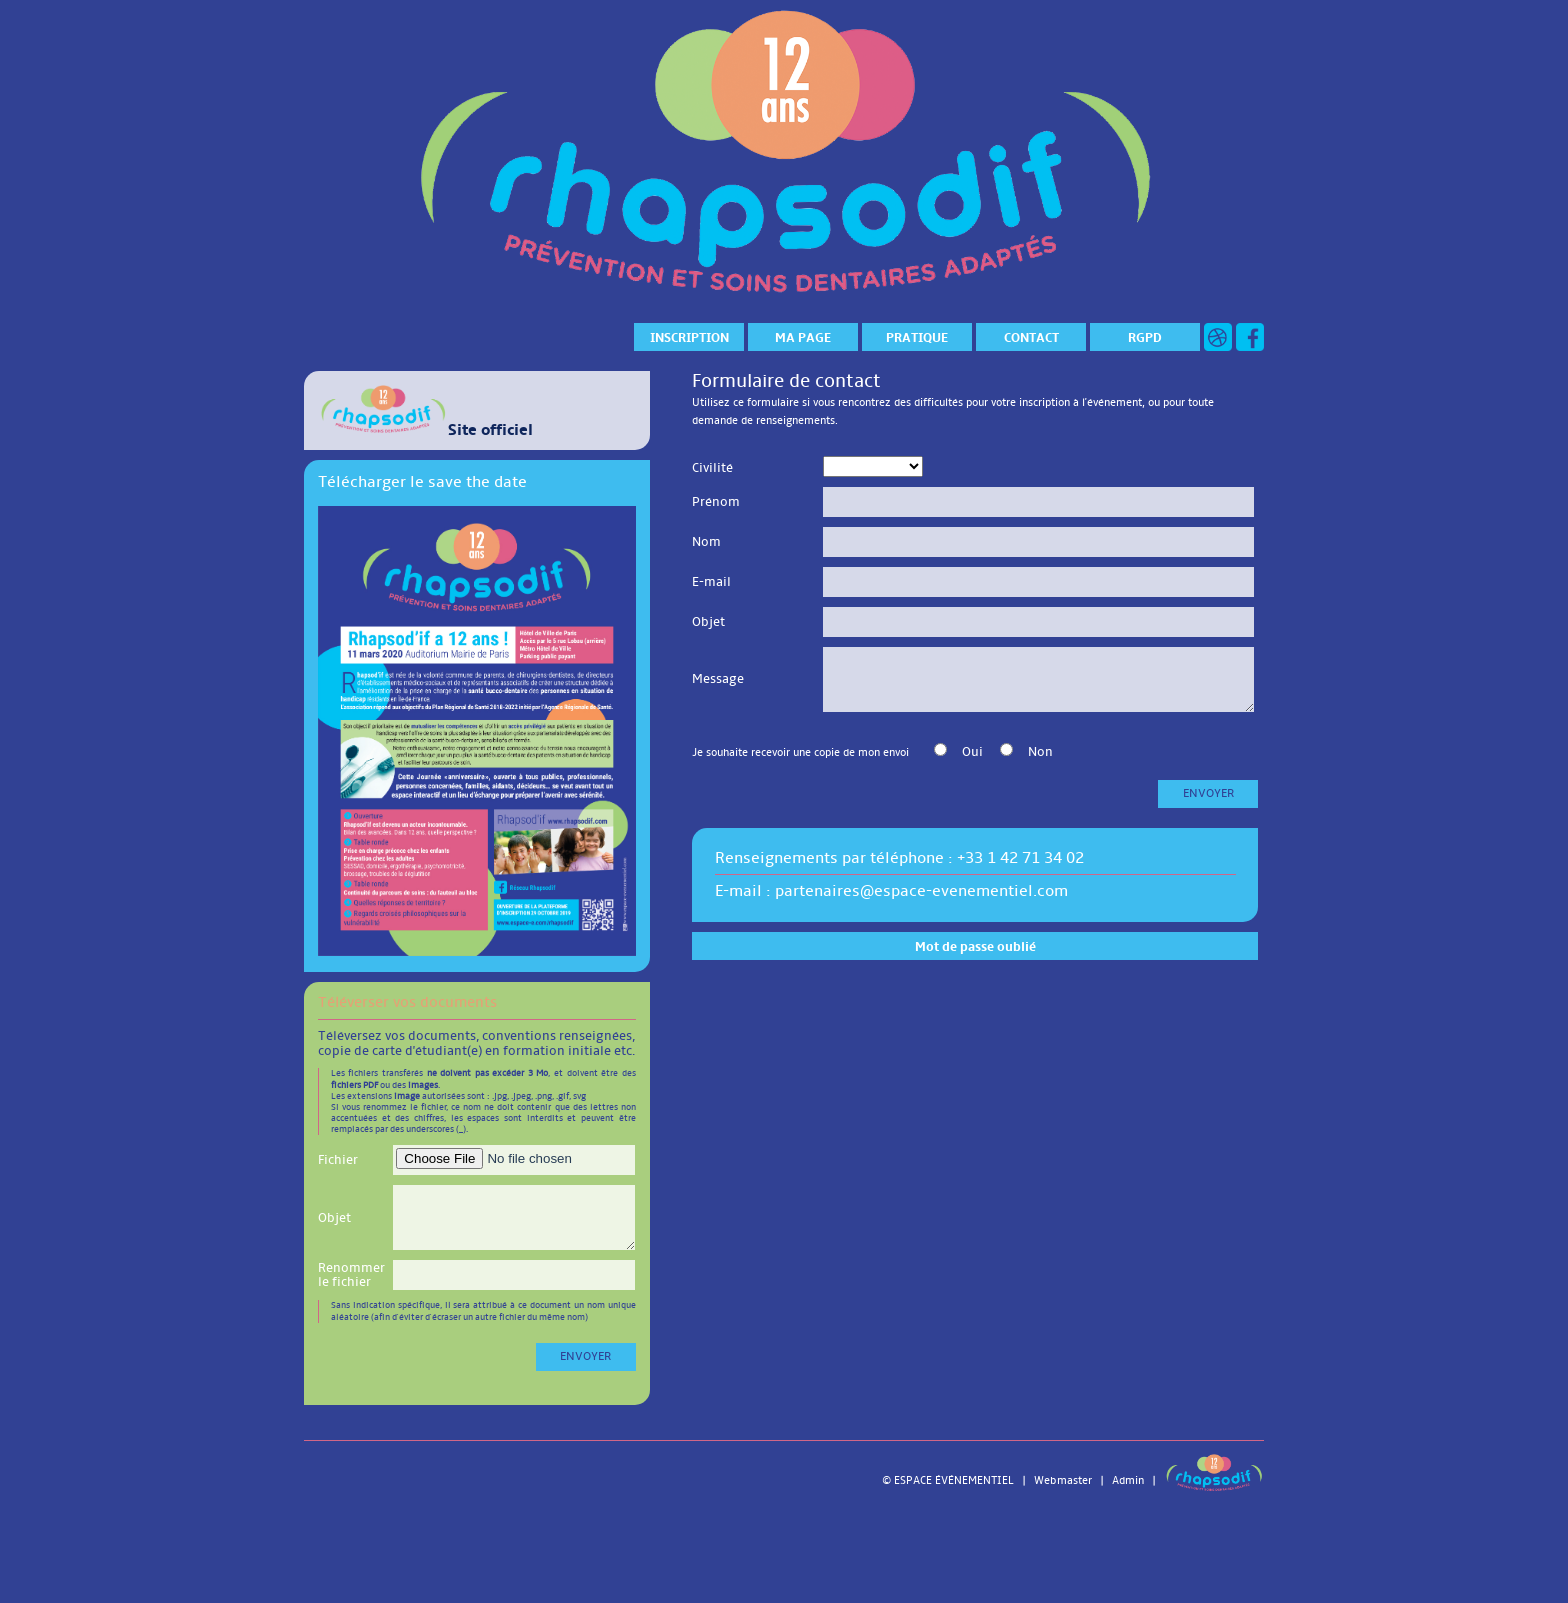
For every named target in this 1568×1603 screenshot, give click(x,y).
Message (718, 679)
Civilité (712, 468)
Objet (334, 1218)
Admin (1128, 1481)
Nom (706, 542)
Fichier (338, 1160)
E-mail (711, 582)
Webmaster (1063, 1481)
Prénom (716, 502)
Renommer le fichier (351, 1275)
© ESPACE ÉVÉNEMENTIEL (948, 1481)
